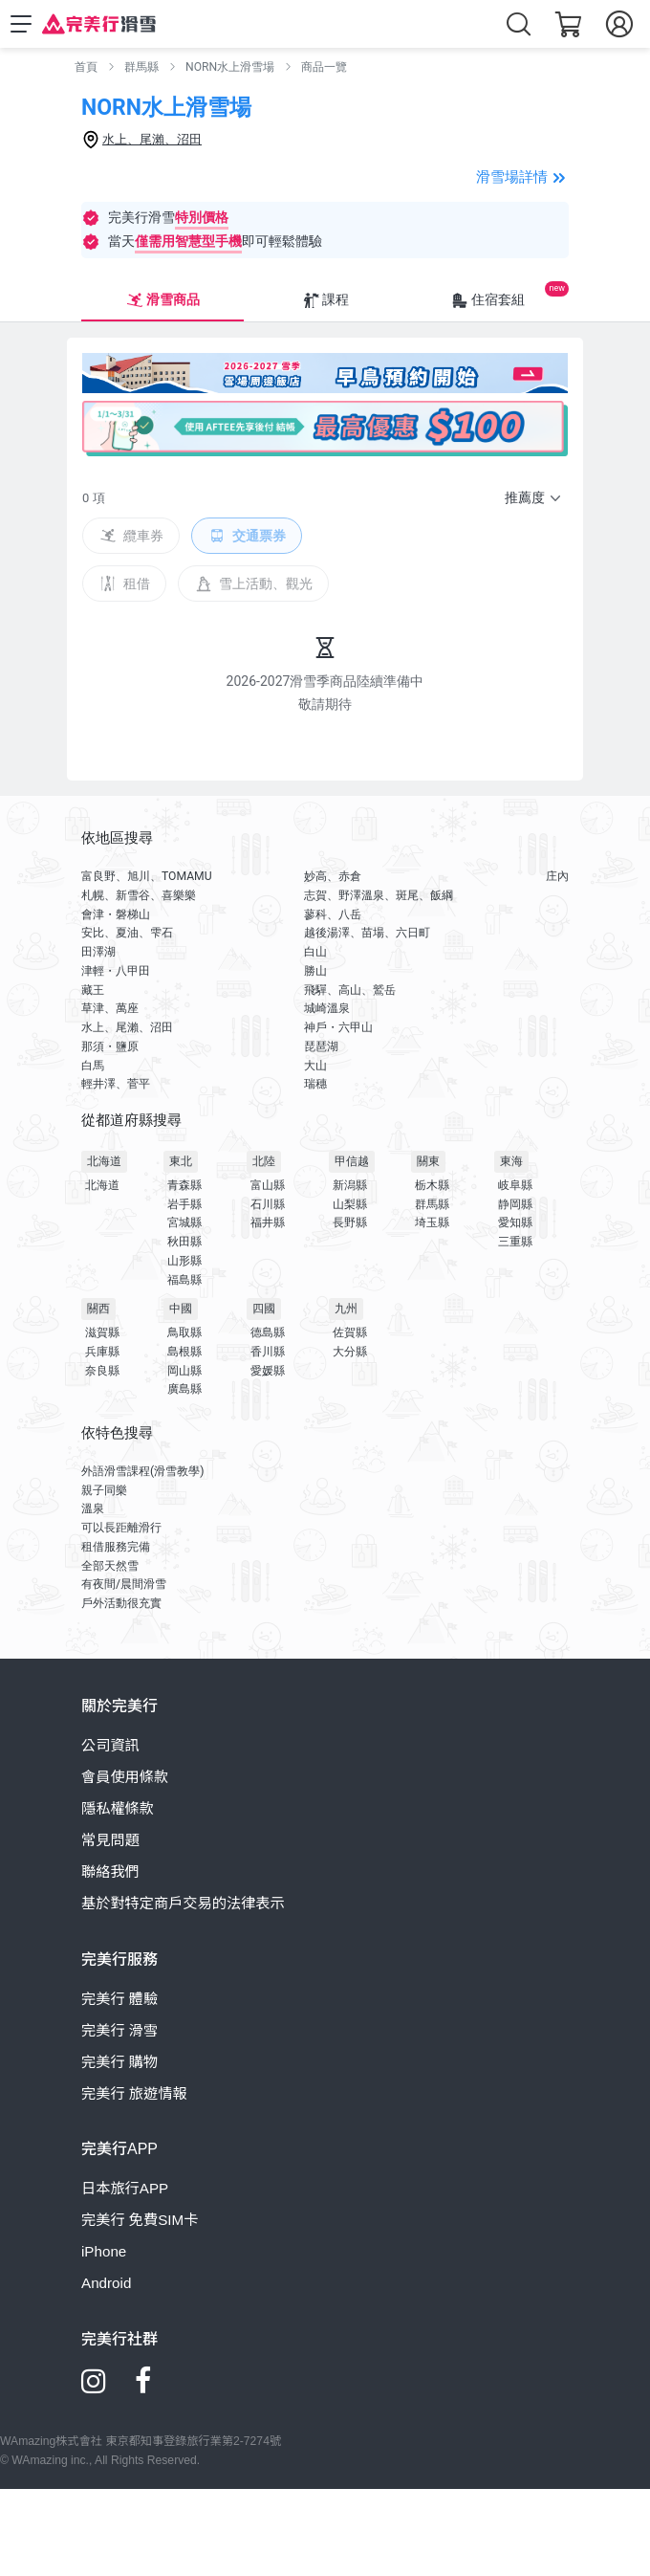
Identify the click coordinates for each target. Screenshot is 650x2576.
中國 (180, 1308)
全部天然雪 (110, 1566)
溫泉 (92, 1508)
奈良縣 (102, 1370)
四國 (263, 1308)
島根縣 (184, 1351)
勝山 (315, 971)
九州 (346, 1308)
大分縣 (350, 1351)
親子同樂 (104, 1490)
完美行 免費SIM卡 (139, 2220)
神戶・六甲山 (338, 1027)
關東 (428, 1161)
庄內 (557, 876)
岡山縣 (184, 1370)
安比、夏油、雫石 (127, 932)
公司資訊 (110, 1745)
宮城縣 (184, 1222)
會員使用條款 (124, 1777)
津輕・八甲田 (115, 971)
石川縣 (267, 1204)
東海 (511, 1161)
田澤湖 (98, 951)
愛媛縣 (267, 1370)
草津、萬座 (110, 1008)
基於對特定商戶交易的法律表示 (183, 1903)
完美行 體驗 (119, 1999)
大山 (315, 1065)
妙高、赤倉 (332, 876)
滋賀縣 (102, 1332)
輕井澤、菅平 (115, 1083)
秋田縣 (184, 1241)
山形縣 (184, 1260)
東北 (180, 1161)
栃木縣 (432, 1185)
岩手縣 (184, 1204)
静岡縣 (515, 1204)
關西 (98, 1308)
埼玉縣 (432, 1222)
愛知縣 (515, 1222)
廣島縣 (184, 1389)
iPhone (103, 2251)
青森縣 (184, 1185)
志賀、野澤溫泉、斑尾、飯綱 (378, 895)
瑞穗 (315, 1083)
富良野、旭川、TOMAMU (146, 876)
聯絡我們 (110, 1871)
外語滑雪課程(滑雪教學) (142, 1471)
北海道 (104, 1161)
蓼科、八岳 (332, 914)
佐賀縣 (350, 1332)
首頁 (86, 67)
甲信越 (352, 1161)
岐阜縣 (515, 1185)
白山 (315, 951)
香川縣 (267, 1351)
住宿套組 (487, 300)
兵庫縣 (102, 1351)
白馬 (92, 1065)
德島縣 (267, 1332)
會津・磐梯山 (115, 914)
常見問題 (110, 1840)
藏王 (92, 990)
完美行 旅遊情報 (134, 2093)
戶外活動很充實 (121, 1603)
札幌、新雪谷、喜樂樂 (138, 895)
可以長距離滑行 (121, 1527)
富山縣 (267, 1185)
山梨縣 (350, 1204)
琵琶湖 (321, 1046)
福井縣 (267, 1222)
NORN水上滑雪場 (229, 67)
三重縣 (515, 1241)
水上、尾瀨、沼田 (127, 1027)
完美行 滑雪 (119, 2030)
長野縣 (350, 1222)
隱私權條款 (117, 1808)
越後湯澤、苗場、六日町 (367, 932)
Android (106, 2283)
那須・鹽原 (110, 1046)
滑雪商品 (162, 300)
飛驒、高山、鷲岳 (350, 990)
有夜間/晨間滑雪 (123, 1584)
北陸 (263, 1161)
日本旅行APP (124, 2188)
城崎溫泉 (327, 1008)
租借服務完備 (115, 1546)
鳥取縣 (184, 1332)
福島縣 (184, 1280)
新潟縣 (350, 1185)
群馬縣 (141, 67)
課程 (325, 300)
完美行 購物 (119, 2062)
